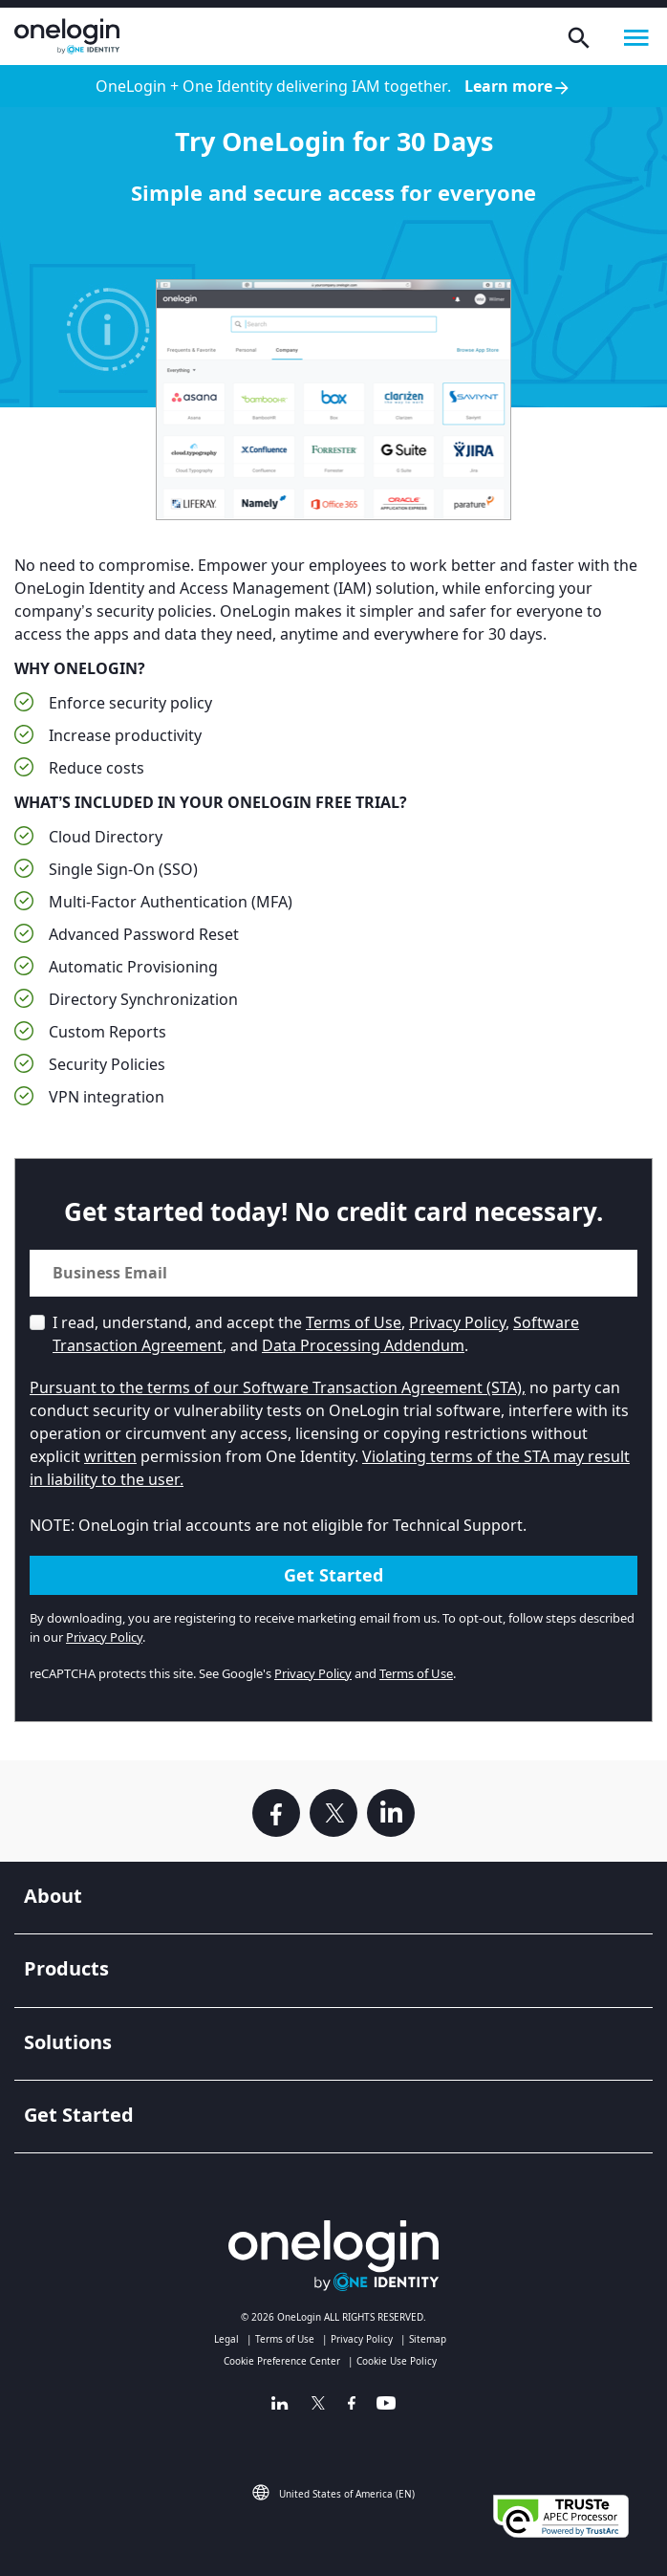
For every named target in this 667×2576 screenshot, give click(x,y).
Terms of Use (353, 1322)
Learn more (517, 87)
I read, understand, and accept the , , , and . (316, 1334)
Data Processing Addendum (363, 1345)
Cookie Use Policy (396, 2361)
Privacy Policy (457, 1322)
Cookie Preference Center (282, 2361)
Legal (226, 2339)
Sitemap (427, 2339)
